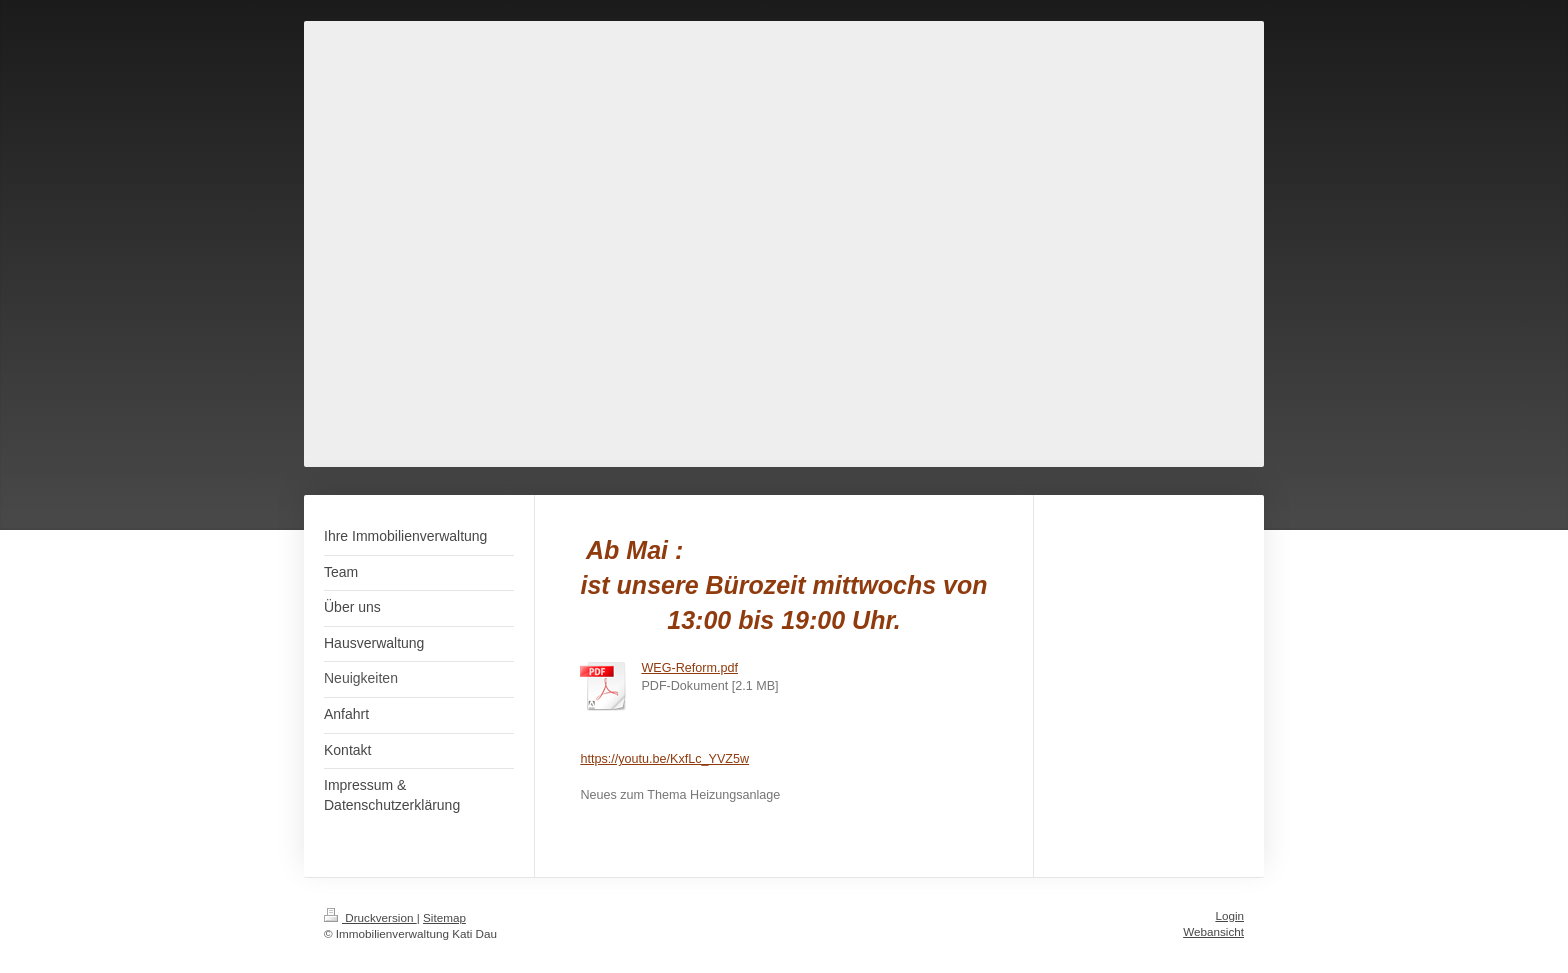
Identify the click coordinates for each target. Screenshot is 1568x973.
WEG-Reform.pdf (689, 668)
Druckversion (370, 917)
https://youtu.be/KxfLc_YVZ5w (664, 759)
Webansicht (1213, 931)
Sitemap (444, 917)
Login (1229, 915)
